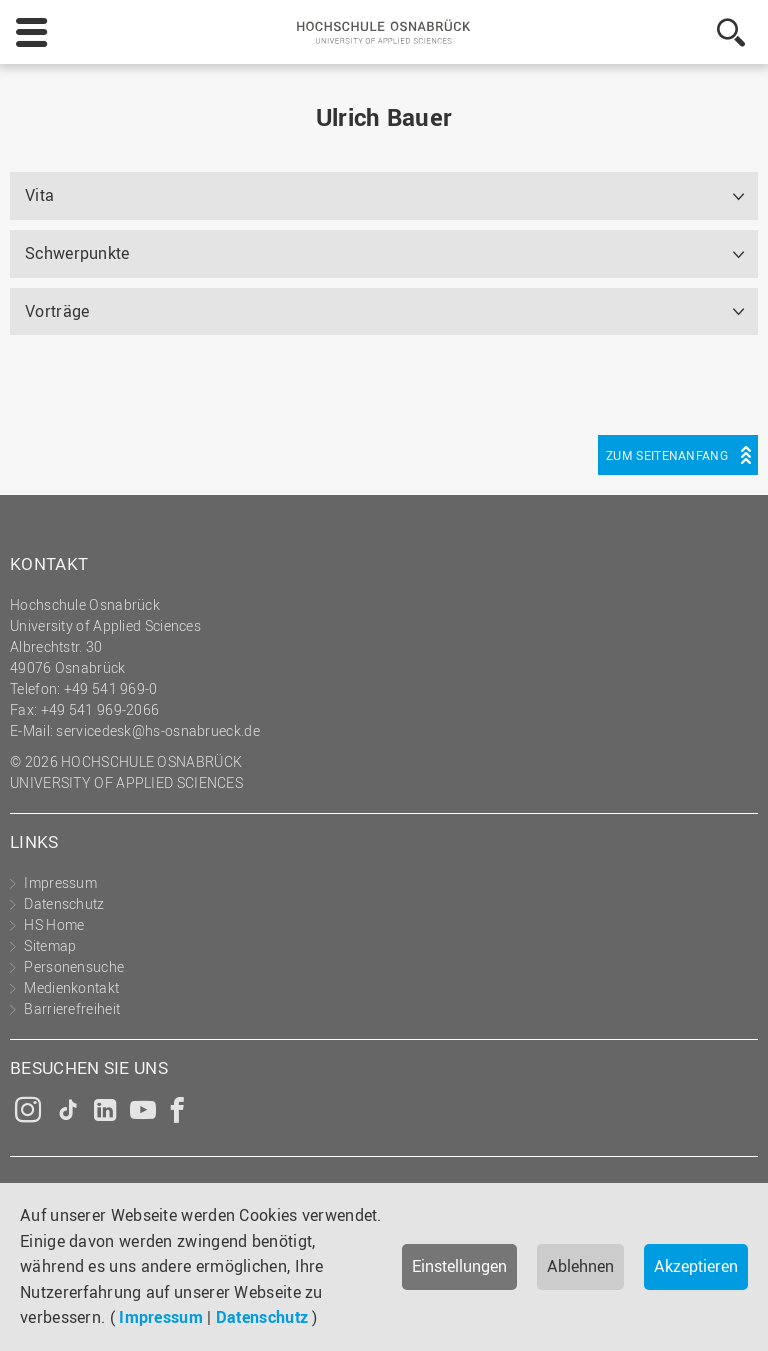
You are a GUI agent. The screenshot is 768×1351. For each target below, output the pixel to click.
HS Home (54, 924)
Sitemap (50, 945)
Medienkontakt (71, 987)
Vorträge (57, 311)
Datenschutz (262, 1317)
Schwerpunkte (77, 253)
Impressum (161, 1317)
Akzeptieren (696, 1266)
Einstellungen (459, 1266)
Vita (39, 195)
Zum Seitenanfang (667, 455)
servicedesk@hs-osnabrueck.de (157, 730)
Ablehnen (580, 1266)
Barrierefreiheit (72, 1008)
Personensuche (74, 966)
